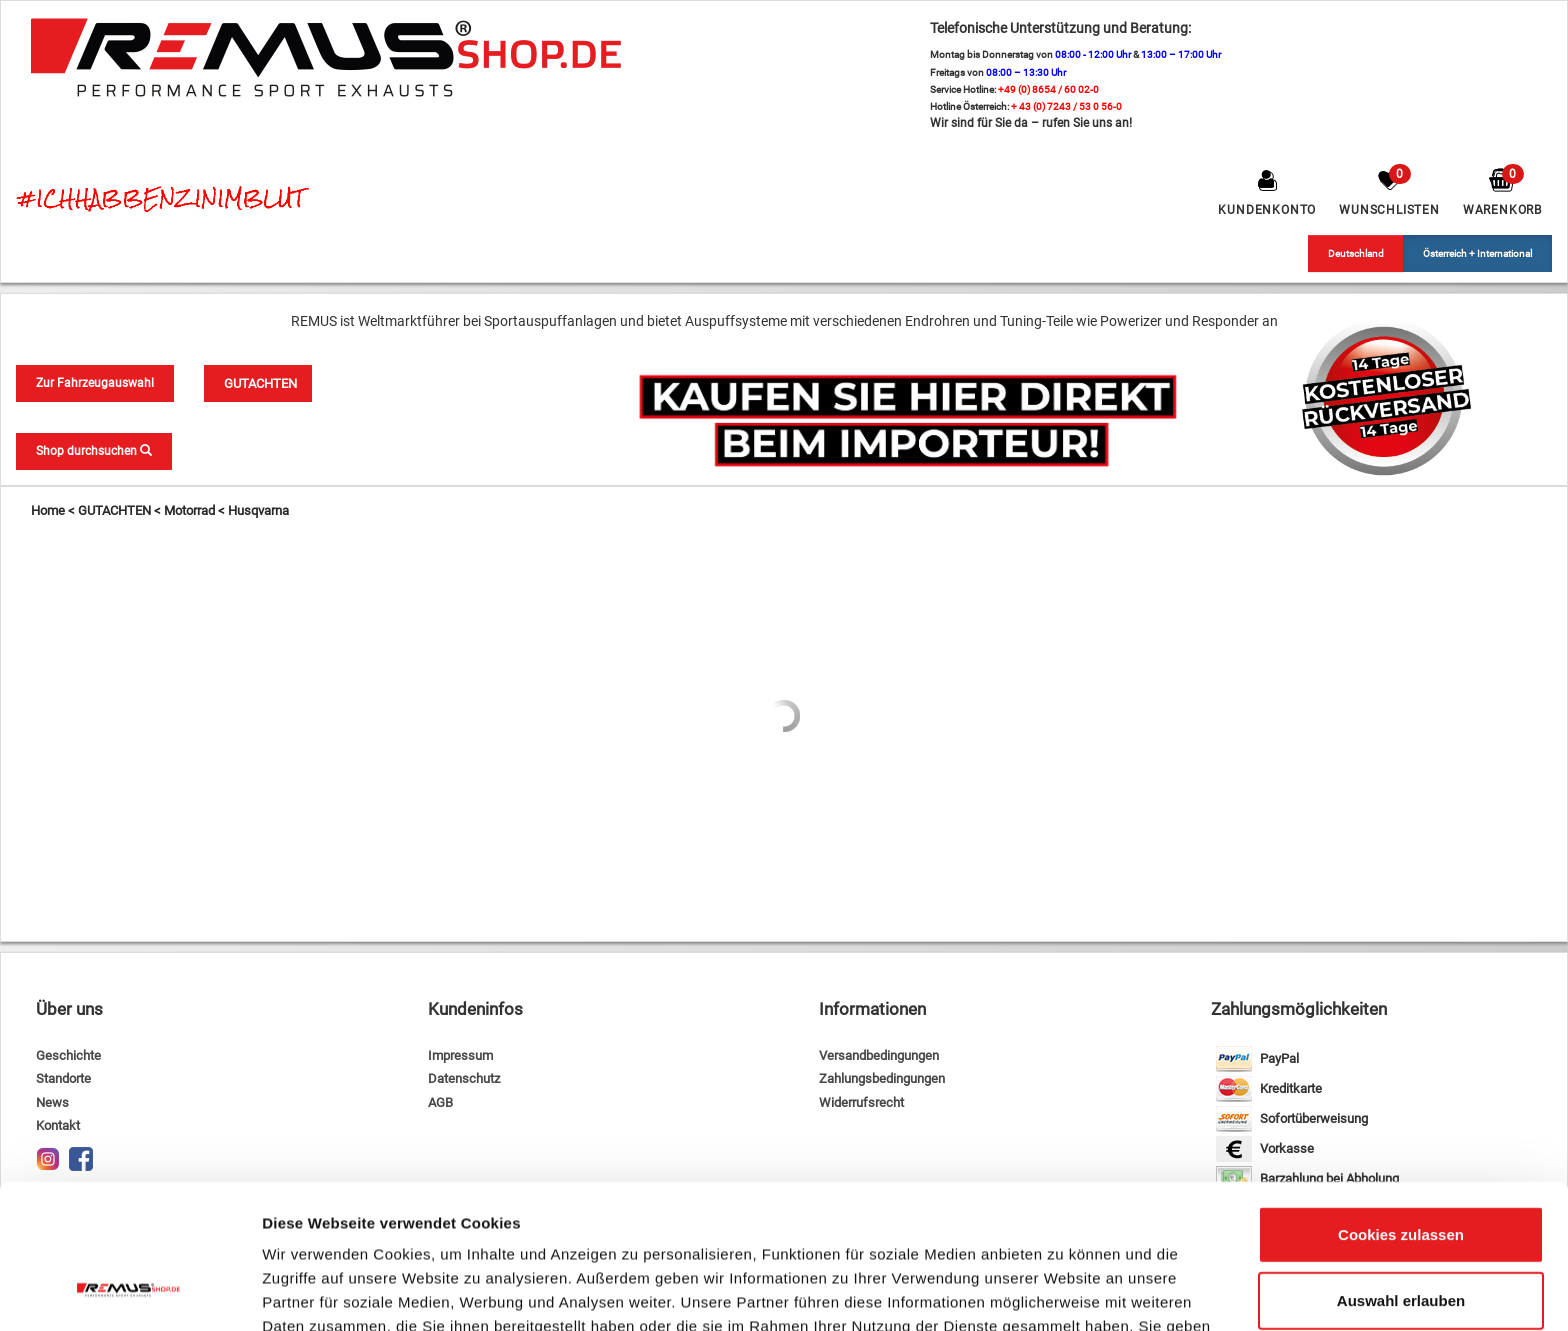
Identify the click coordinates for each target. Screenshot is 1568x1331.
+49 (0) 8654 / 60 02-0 (1048, 89)
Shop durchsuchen (94, 451)
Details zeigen (1063, 1291)
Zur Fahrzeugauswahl (95, 383)
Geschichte (68, 1055)
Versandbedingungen (879, 1055)
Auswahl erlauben (1401, 1176)
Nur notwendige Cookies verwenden (1401, 1253)
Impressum (460, 1055)
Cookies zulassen (1401, 1110)
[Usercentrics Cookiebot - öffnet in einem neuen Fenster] (129, 1292)
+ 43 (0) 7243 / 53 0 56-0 (1066, 106)
